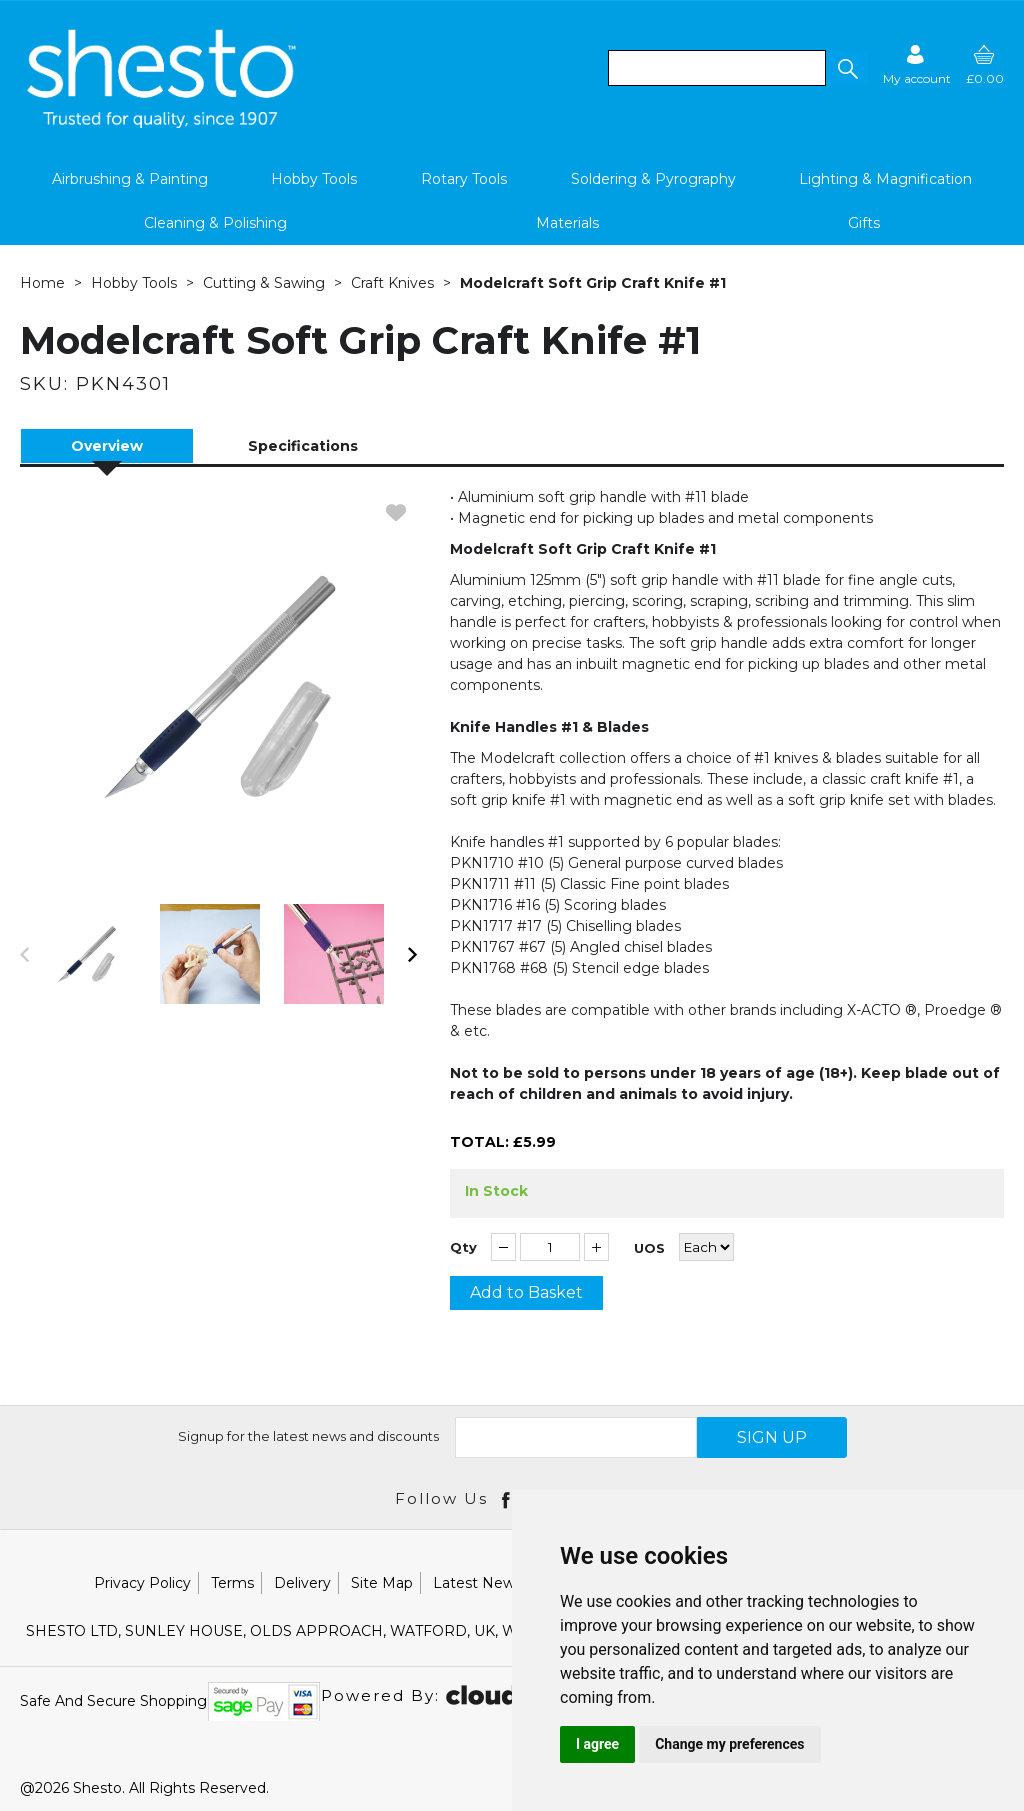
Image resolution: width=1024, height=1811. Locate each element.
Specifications (303, 446)
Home (42, 283)
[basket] (985, 64)
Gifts (864, 223)
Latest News (477, 1583)
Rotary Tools (464, 179)
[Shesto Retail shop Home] (163, 123)
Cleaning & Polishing (215, 223)
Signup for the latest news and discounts (308, 1436)
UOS (649, 1248)
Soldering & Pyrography (653, 179)
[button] (847, 68)
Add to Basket (526, 1292)
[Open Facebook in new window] (507, 1499)
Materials (567, 223)
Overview (107, 446)
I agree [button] (597, 1744)
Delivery (302, 1583)
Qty (463, 1247)
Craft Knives (392, 283)
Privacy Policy (142, 1583)
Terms (232, 1583)
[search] (717, 68)
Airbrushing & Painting (130, 179)
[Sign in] (917, 64)
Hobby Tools (314, 179)
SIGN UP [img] (772, 1437)
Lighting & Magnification (885, 179)
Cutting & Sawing (264, 283)
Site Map (382, 1583)
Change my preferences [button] (729, 1744)
